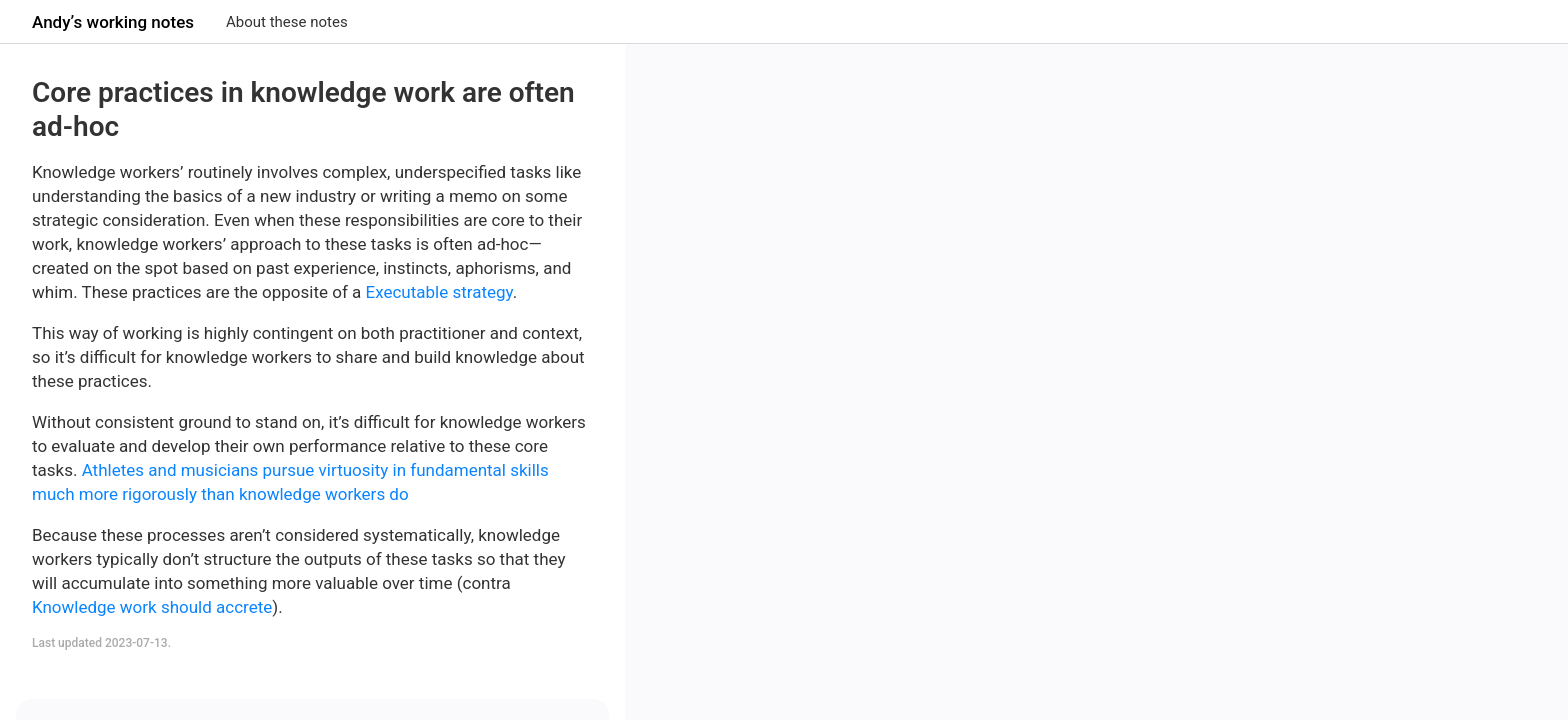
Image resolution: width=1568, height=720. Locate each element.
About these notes (287, 22)
